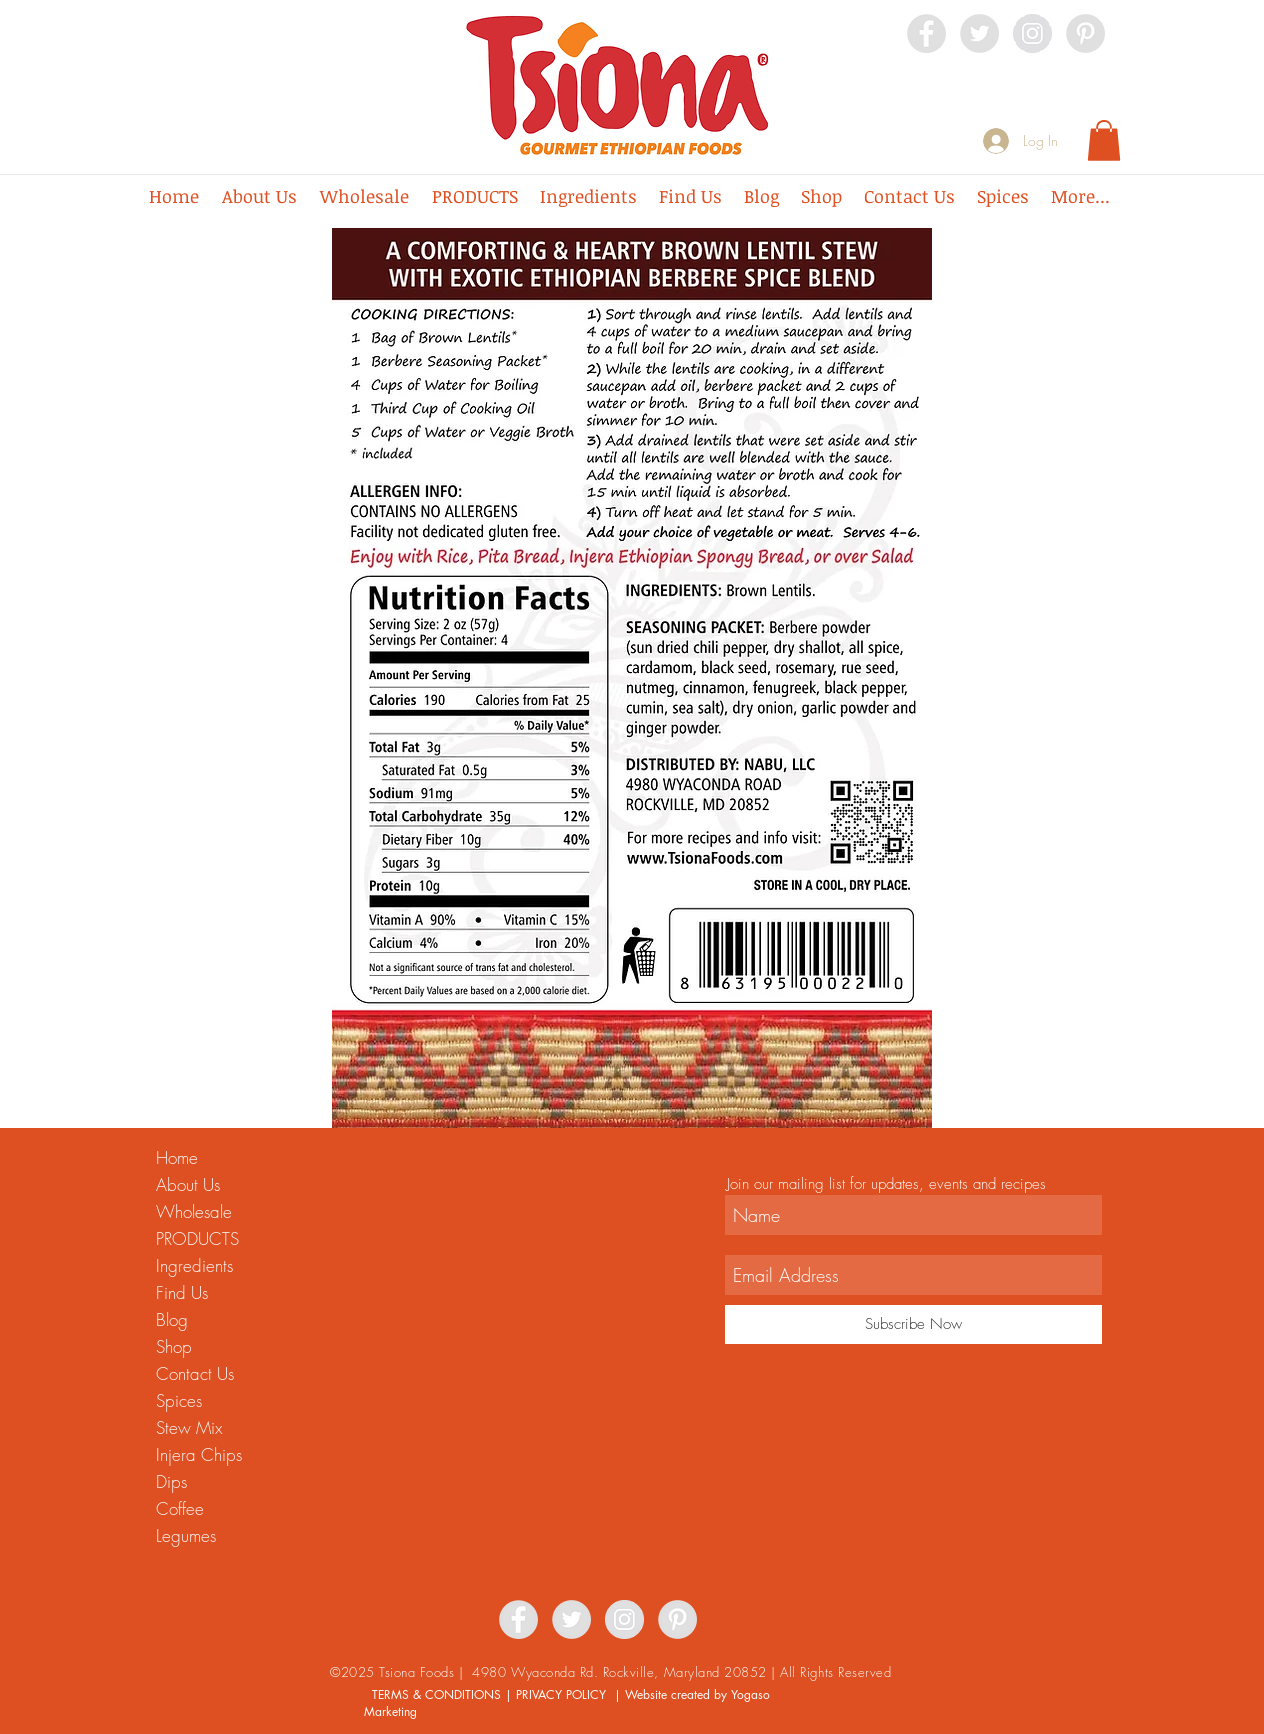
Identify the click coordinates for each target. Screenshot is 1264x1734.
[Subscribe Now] (913, 1324)
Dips (171, 1481)
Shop (174, 1346)
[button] (1104, 140)
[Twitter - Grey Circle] (979, 33)
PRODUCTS (197, 1238)
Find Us (182, 1292)
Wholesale (194, 1211)
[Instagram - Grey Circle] (1032, 33)
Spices (179, 1400)
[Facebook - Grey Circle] (926, 33)
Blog (172, 1319)
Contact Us (195, 1373)
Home (177, 1157)
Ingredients (194, 1265)
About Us (188, 1184)
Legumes (186, 1535)
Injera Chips (199, 1454)
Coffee (180, 1508)
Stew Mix (189, 1427)
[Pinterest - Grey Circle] (1085, 33)
